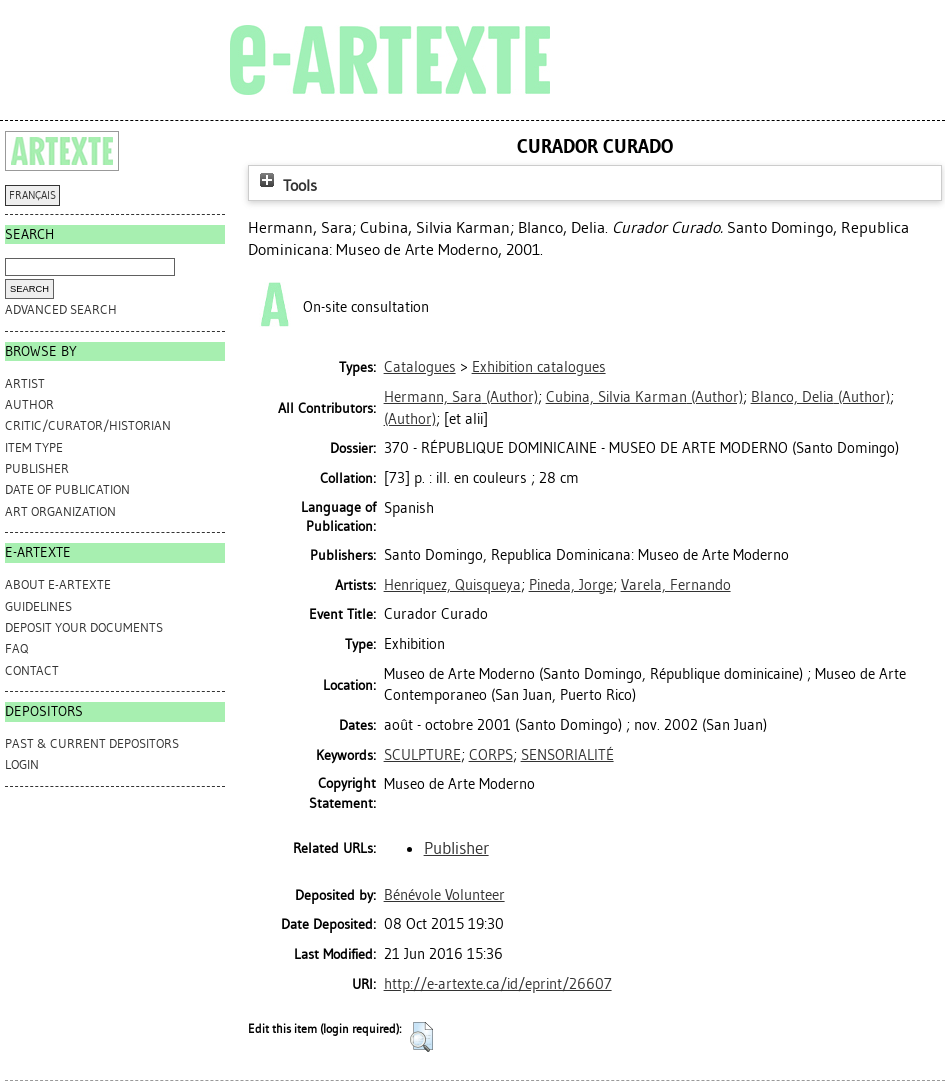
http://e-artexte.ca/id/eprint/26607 (498, 984)
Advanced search (61, 309)
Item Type (34, 447)
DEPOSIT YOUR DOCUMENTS (84, 627)
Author (29, 404)
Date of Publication (67, 489)
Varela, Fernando (676, 585)
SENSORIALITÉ (567, 755)
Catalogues (420, 367)
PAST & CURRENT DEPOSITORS (92, 743)
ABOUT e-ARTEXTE (58, 584)
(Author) (461, 397)
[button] (421, 1037)
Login (22, 764)
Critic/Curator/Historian (88, 425)
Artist (25, 383)
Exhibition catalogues (539, 367)
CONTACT (32, 670)
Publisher (37, 468)
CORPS (491, 755)
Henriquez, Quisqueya (452, 585)
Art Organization (60, 511)
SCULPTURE (422, 755)
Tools (286, 185)
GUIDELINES (38, 606)
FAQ (16, 648)
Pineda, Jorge (571, 585)
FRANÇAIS (32, 195)
